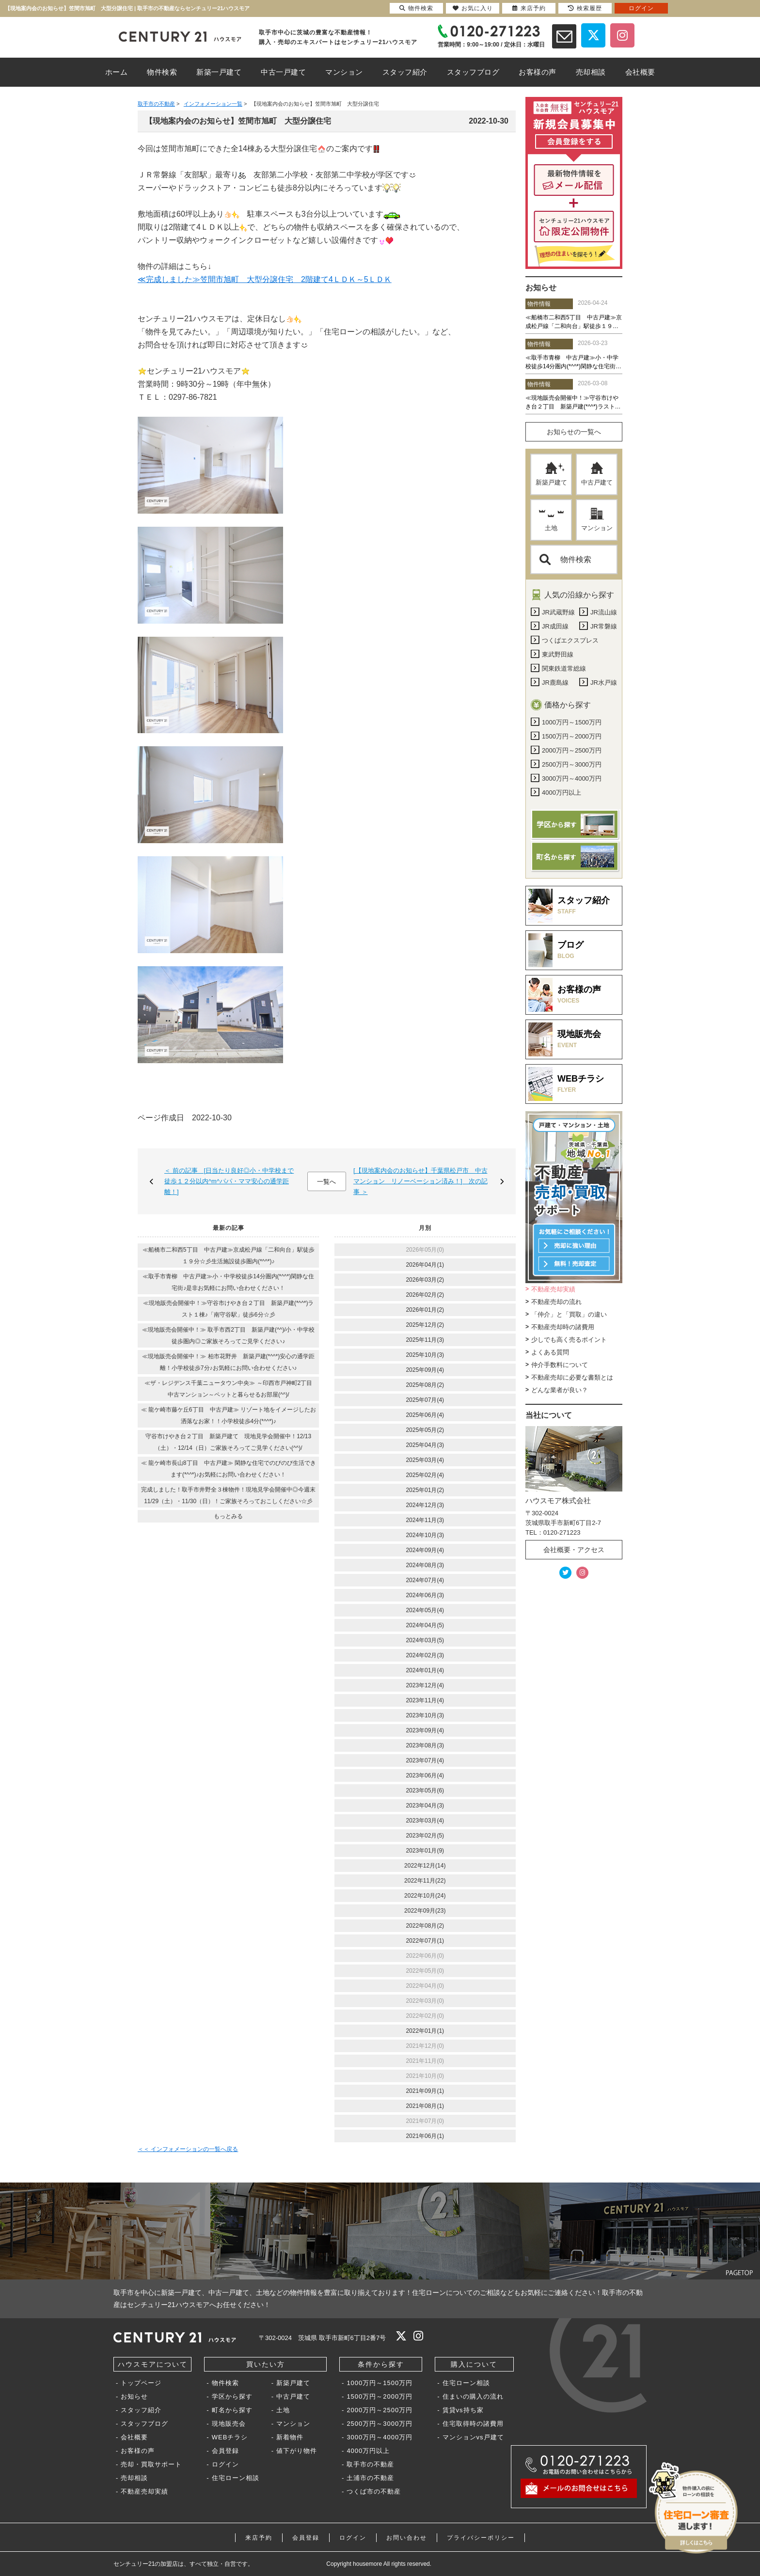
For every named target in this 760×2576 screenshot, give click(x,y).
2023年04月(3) (425, 1805)
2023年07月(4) (425, 1760)
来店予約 (258, 2537)
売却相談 (134, 2478)
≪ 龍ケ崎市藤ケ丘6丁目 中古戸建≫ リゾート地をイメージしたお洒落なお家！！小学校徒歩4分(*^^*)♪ (228, 1415)
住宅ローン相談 (235, 2478)
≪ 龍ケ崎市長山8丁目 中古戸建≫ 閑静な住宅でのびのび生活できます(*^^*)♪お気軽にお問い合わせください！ (228, 1469)
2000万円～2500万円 (379, 2410)
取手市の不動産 (370, 2464)
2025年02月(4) (425, 1475)
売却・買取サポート (151, 2464)
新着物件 (289, 2437)
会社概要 (134, 2437)
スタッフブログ (144, 2423)
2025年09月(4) (425, 1370)
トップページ (141, 2383)
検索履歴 (585, 8)
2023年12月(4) (425, 1685)
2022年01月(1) (425, 2030)
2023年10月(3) (425, 1715)
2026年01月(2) (425, 1309)
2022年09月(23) (424, 1910)
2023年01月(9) (425, 1850)
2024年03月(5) (425, 1640)
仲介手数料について (559, 1364)
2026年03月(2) (425, 1279)
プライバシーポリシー (481, 2537)
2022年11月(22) (424, 1880)
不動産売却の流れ (556, 1301)
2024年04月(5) (425, 1625)
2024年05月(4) (425, 1610)
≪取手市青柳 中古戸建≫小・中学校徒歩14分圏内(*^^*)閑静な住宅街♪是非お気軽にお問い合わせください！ (228, 1282)
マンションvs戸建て (473, 2437)
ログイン (225, 2464)
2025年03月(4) (425, 1460)
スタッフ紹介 (141, 2410)
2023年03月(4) (425, 1820)
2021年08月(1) (425, 2106)
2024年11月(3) (425, 1520)
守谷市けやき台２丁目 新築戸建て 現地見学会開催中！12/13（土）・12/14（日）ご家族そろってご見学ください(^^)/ (228, 1442)
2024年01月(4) (425, 1670)
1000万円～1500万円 (379, 2383)
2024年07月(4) (425, 1580)
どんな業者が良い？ (559, 1390)
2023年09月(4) (425, 1730)
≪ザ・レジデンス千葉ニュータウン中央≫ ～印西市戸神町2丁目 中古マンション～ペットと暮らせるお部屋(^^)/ (231, 1389)
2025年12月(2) (425, 1324)
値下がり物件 (296, 2450)
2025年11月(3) (425, 1339)
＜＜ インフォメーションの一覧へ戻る (188, 2149)
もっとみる (228, 1516)
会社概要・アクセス (573, 1550)
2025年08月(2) (425, 1385)
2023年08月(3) (425, 1745)
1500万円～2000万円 (379, 2396)
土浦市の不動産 (370, 2478)
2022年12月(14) (424, 1865)
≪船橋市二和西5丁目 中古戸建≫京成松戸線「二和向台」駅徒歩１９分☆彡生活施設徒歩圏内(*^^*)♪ (228, 1255)
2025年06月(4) (425, 1415)
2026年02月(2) (425, 1294)
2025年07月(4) (425, 1400)
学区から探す (232, 2396)
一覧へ (326, 1181)
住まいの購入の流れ (473, 2396)
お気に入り (473, 8)
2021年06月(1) (425, 2136)
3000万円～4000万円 (379, 2437)
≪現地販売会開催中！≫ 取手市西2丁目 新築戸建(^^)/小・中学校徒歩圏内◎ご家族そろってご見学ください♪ (228, 1335)
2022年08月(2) (425, 1925)
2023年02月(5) (425, 1835)
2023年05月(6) (425, 1790)
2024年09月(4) (425, 1550)
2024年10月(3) (425, 1535)
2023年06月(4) (425, 1775)
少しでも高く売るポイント (569, 1339)
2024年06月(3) (425, 1595)
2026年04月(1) (425, 1264)
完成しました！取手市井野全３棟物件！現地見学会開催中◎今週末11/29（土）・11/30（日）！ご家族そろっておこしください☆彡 (228, 1495)
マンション (597, 519)
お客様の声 (138, 2450)
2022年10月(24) (424, 1895)
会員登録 (225, 2450)
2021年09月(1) (425, 2091)
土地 (551, 519)
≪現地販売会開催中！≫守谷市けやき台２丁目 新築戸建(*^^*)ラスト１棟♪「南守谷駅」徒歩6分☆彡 (228, 1309)
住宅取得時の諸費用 (473, 2423)
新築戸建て (551, 474)
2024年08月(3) (425, 1565)
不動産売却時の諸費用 (562, 1327)
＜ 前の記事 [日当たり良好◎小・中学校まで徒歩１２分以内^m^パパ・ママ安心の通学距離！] (229, 1181)
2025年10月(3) (425, 1354)
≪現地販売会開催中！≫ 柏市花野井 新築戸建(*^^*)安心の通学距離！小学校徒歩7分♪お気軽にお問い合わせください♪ (228, 1362)
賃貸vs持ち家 (463, 2410)
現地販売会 (229, 2423)
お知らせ (134, 2396)
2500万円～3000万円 (379, 2423)
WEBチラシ (230, 2437)
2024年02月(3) (425, 1655)
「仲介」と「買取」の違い (569, 1314)
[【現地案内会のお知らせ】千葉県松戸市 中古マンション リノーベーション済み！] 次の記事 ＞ (420, 1181)
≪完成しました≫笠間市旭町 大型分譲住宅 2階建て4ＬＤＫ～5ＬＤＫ (265, 279)
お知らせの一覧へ (574, 432)
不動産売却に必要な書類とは (572, 1377)
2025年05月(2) (425, 1430)
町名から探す (232, 2410)
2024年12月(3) (425, 1505)
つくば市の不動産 (374, 2491)
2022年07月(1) (425, 1940)
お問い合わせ (406, 2537)
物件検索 (565, 559)
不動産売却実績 (553, 1289)
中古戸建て (597, 474)
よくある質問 (550, 1352)
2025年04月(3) (425, 1445)
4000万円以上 (368, 2450)
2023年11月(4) (425, 1700)
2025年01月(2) (425, 1490)
